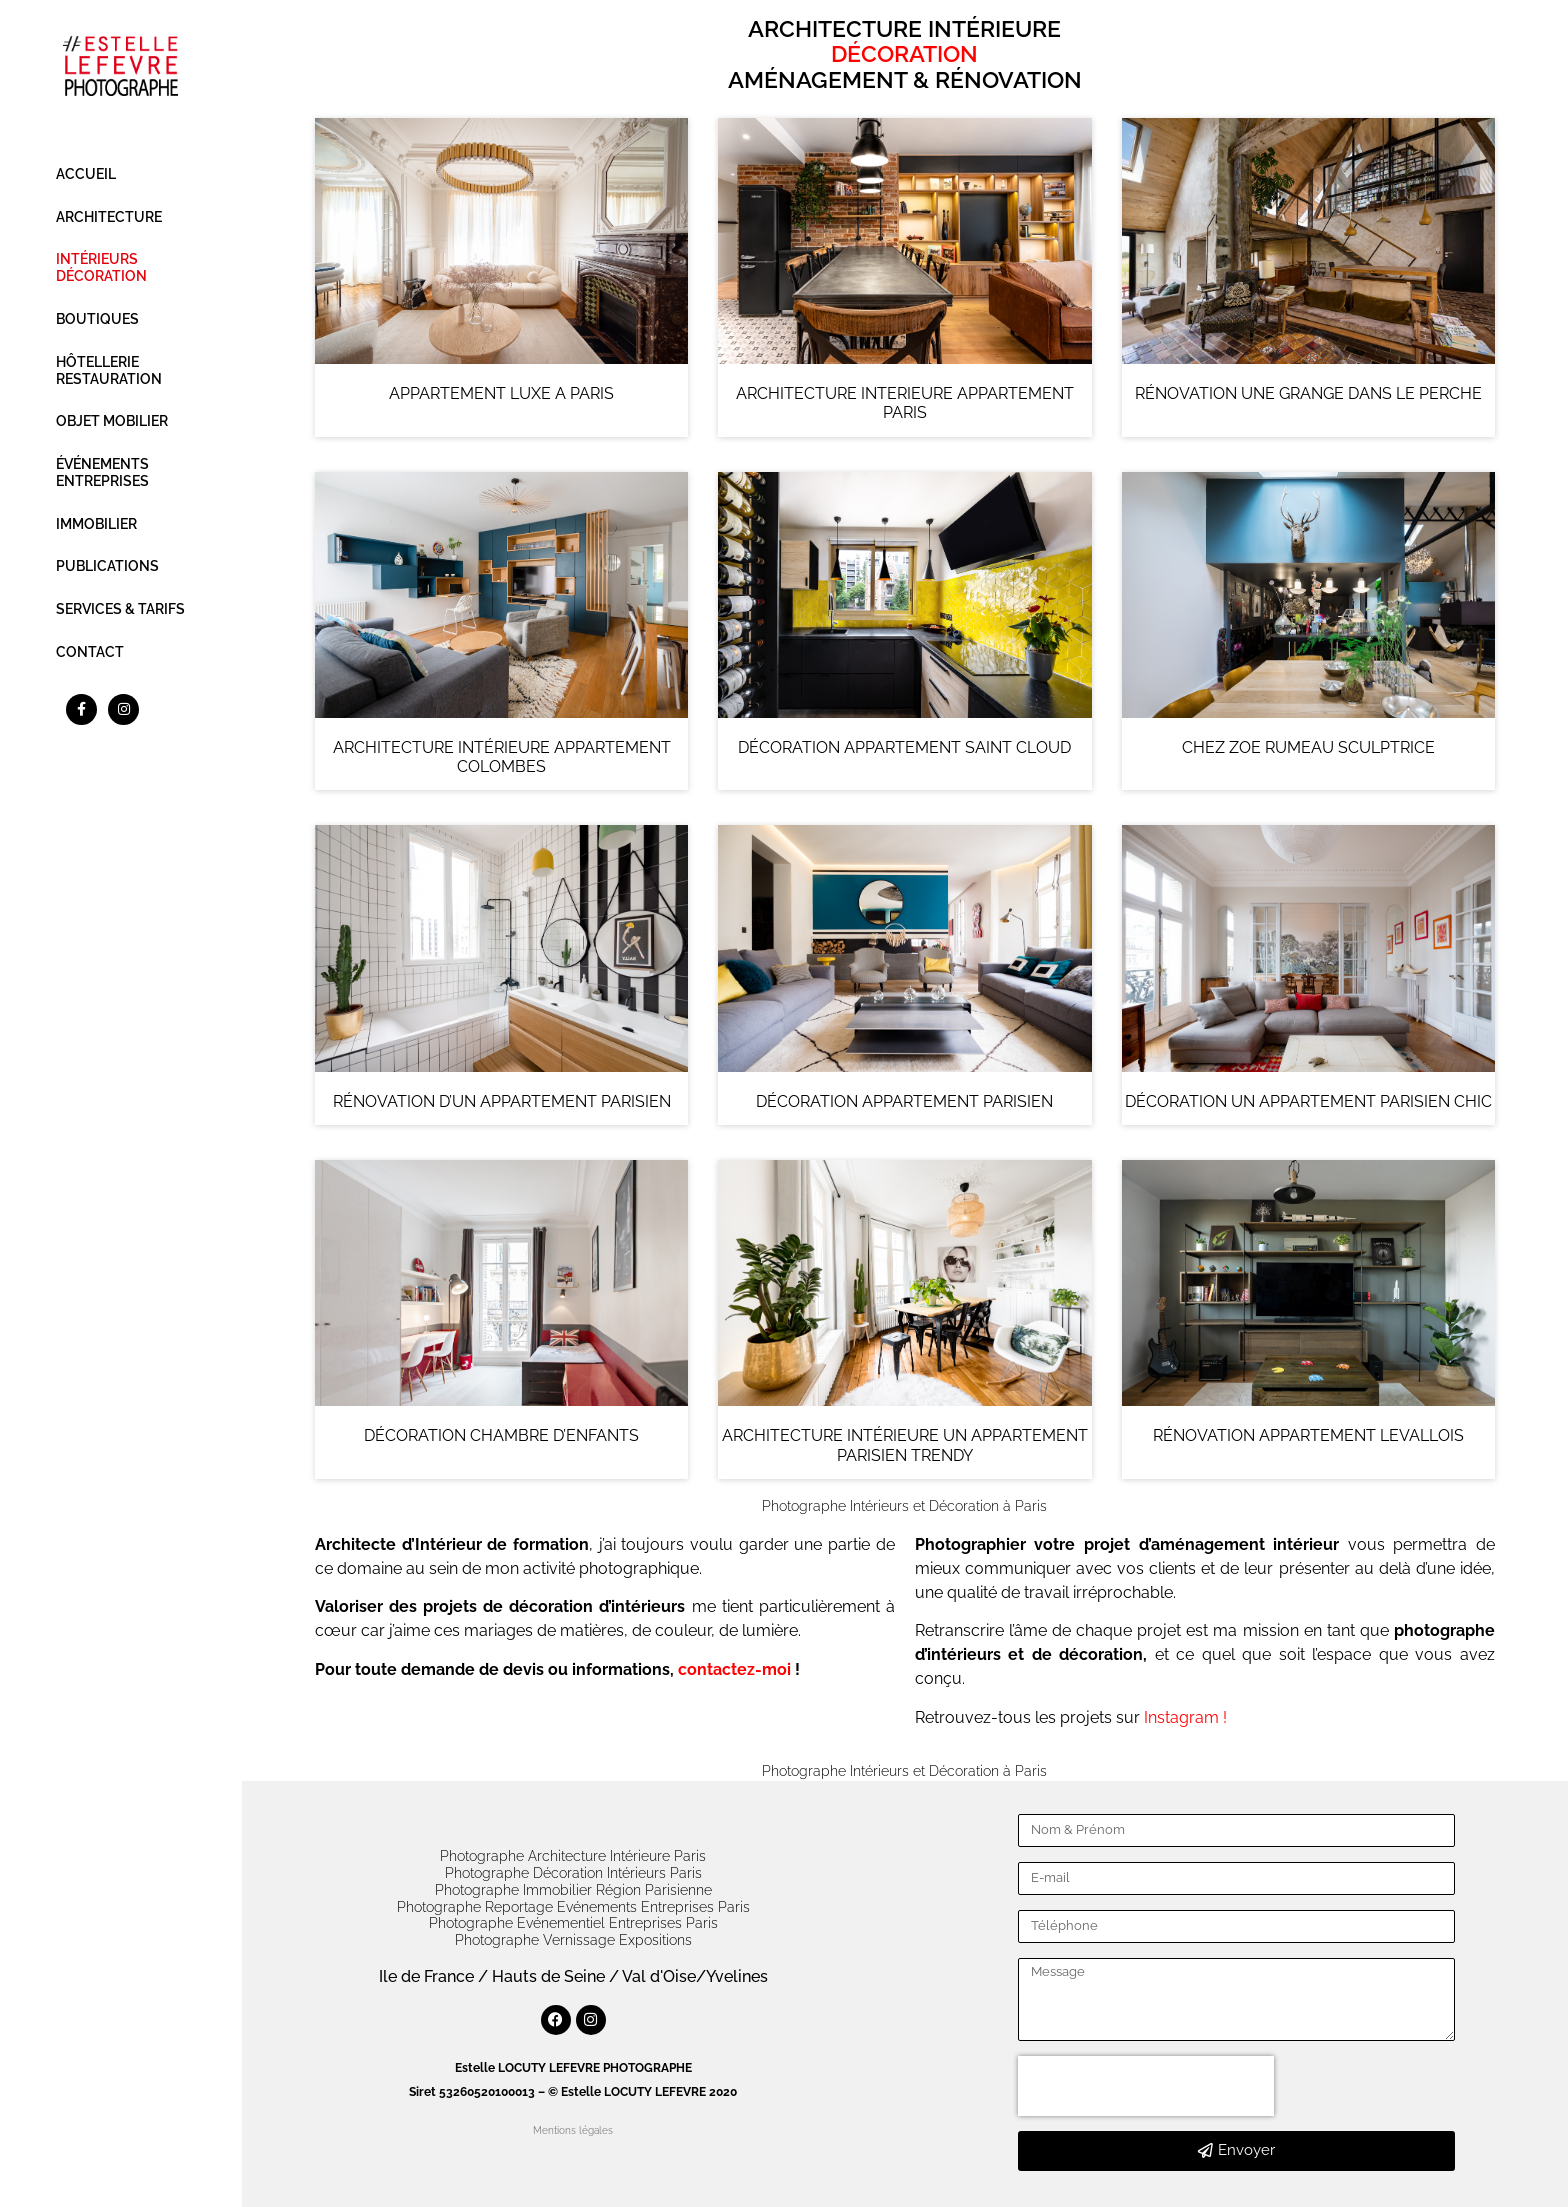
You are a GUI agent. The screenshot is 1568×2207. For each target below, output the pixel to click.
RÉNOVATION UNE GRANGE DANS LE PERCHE (1308, 393)
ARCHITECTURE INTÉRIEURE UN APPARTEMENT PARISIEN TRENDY (905, 1445)
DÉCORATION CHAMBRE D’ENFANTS (501, 1435)
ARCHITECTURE (109, 217)
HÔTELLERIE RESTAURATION (109, 370)
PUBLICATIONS (107, 566)
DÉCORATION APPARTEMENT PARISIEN (904, 1101)
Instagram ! (1185, 1717)
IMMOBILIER (96, 524)
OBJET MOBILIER (112, 421)
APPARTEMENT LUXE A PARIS (501, 393)
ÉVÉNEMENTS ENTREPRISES (102, 472)
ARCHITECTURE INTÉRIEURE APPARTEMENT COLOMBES (502, 757)
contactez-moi (734, 1669)
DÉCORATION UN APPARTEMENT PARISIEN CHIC (1308, 1101)
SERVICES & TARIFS (120, 609)
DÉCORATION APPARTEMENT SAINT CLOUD (904, 747)
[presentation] (1146, 2086)
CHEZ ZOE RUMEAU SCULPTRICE (1308, 747)
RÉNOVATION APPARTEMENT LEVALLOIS (1308, 1435)
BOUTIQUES (97, 319)
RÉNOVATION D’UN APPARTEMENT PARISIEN (502, 1101)
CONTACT (90, 652)
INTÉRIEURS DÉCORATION (101, 267)
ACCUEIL (86, 174)
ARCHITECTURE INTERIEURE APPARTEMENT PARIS (905, 403)
